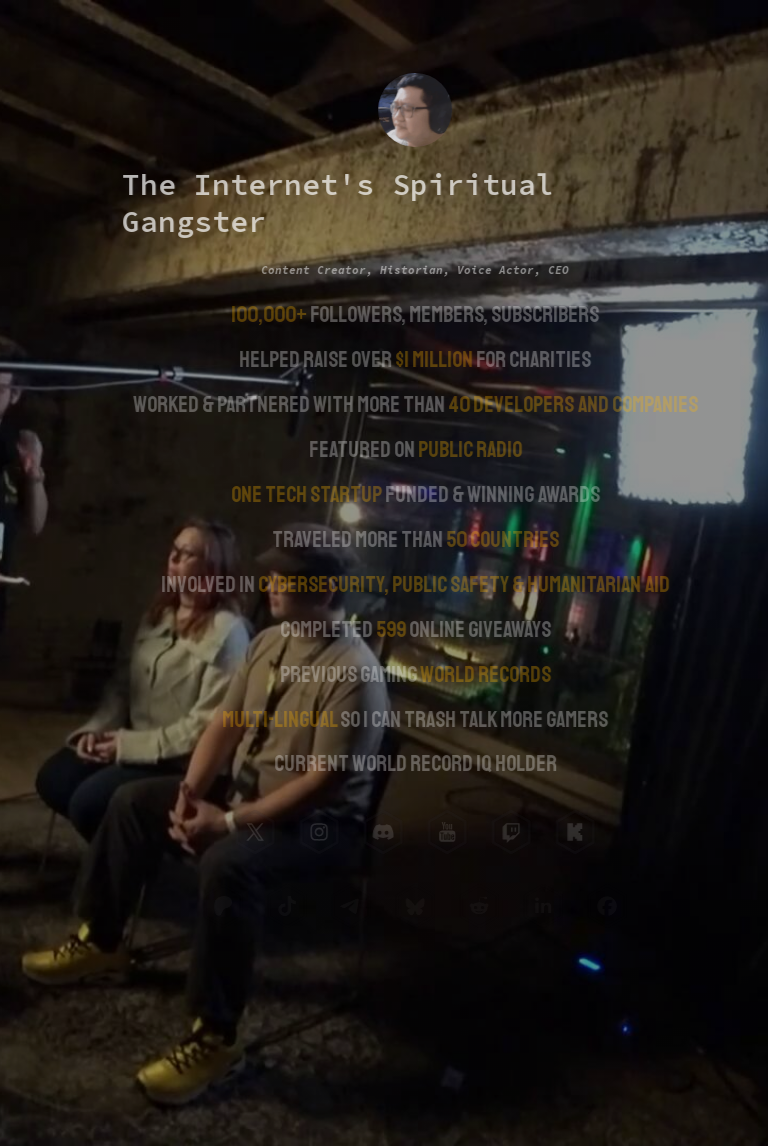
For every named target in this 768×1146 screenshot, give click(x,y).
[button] (254, 832)
